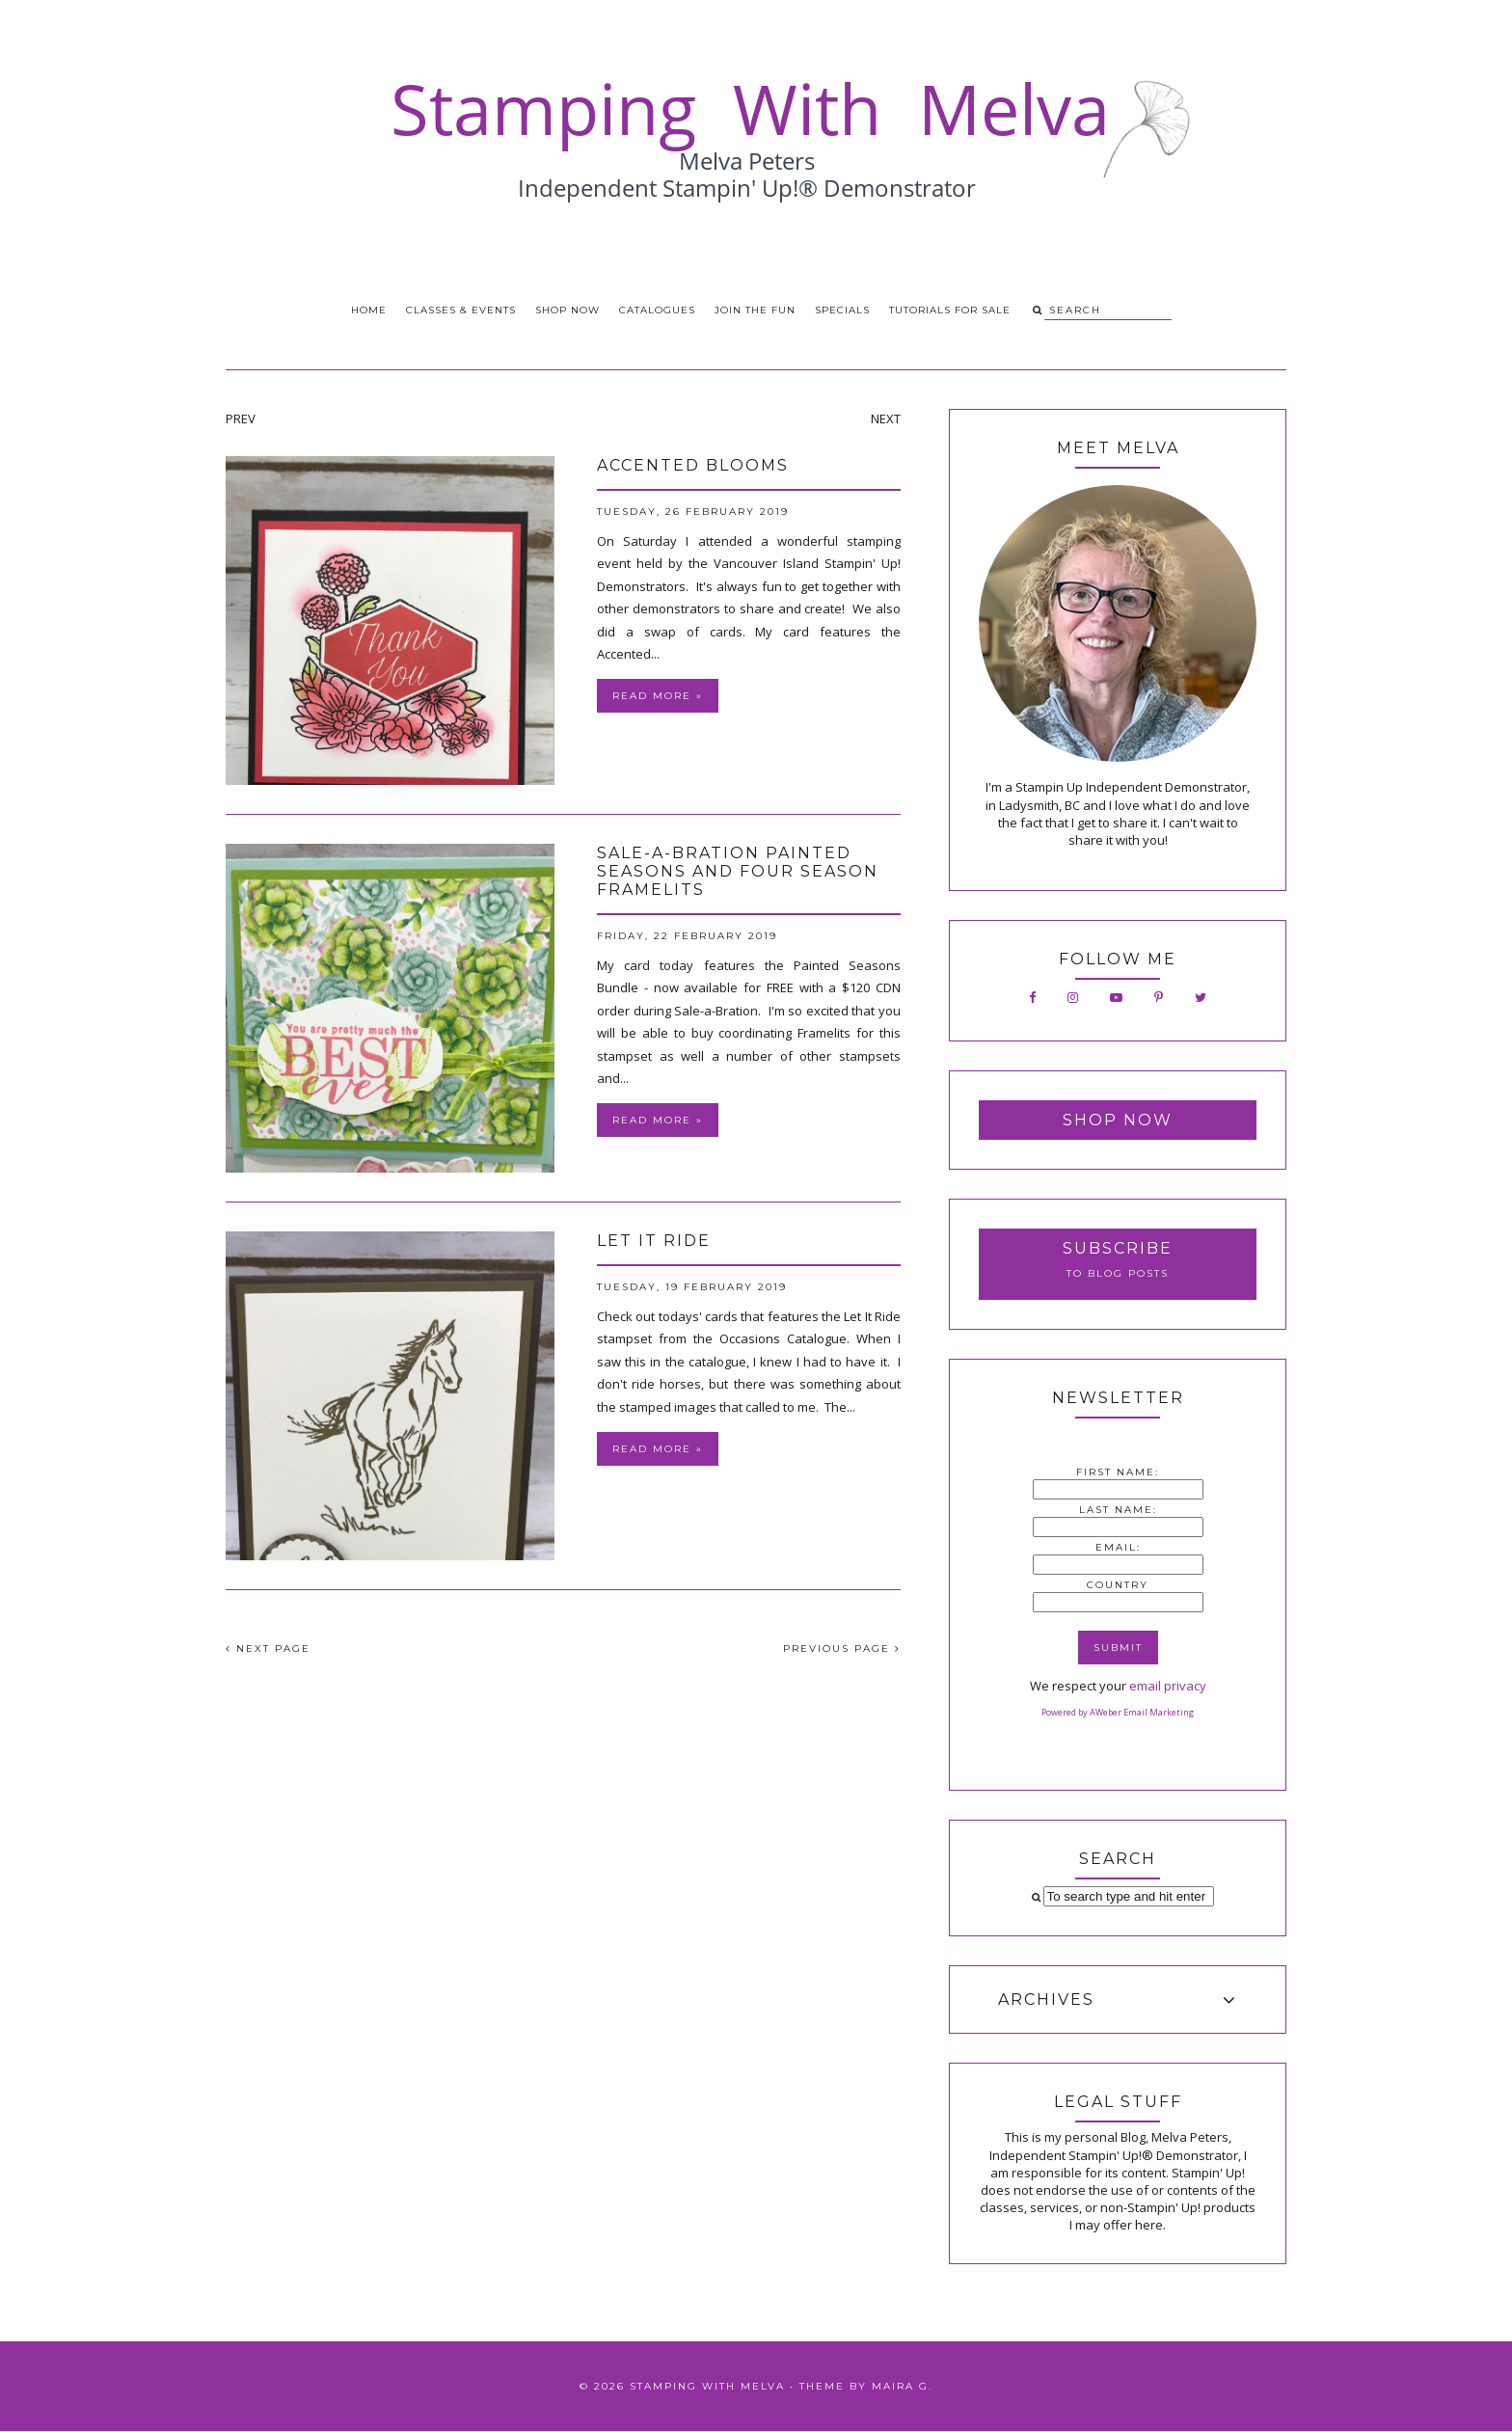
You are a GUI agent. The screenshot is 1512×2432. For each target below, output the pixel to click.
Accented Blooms (693, 465)
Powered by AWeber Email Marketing (1117, 1712)
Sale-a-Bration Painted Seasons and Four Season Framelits (737, 871)
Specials (842, 310)
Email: (1118, 1547)
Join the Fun (755, 310)
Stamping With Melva (707, 2386)
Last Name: (1118, 1509)
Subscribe (1118, 1248)
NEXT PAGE (268, 1648)
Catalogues (657, 310)
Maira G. (902, 2386)
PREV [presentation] (241, 418)
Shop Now (567, 310)
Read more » (657, 695)
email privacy (1167, 1685)
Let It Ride (654, 1240)
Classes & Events (461, 310)
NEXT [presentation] (886, 418)
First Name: (1117, 1472)
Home (369, 310)
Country (1117, 1585)
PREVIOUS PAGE (842, 1648)
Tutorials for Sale (950, 310)
